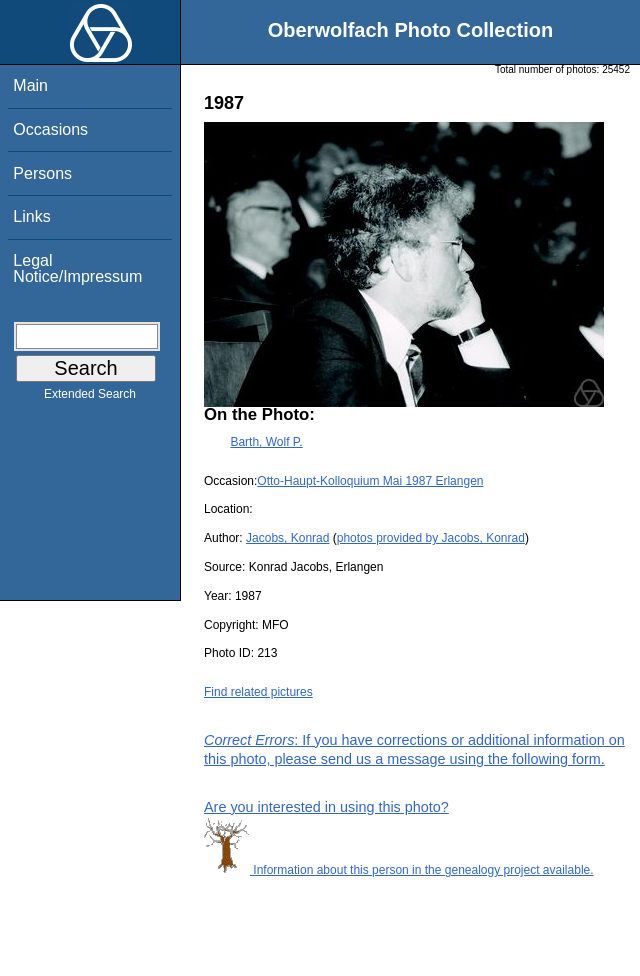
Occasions (50, 129)
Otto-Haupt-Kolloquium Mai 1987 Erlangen (370, 481)
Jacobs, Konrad (287, 538)
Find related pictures (258, 692)
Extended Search (90, 398)
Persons (42, 173)
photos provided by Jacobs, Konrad (431, 538)
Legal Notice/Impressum (77, 268)
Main (30, 85)
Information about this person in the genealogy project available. (399, 870)
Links (31, 216)
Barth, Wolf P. (266, 442)
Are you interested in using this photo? (326, 807)
